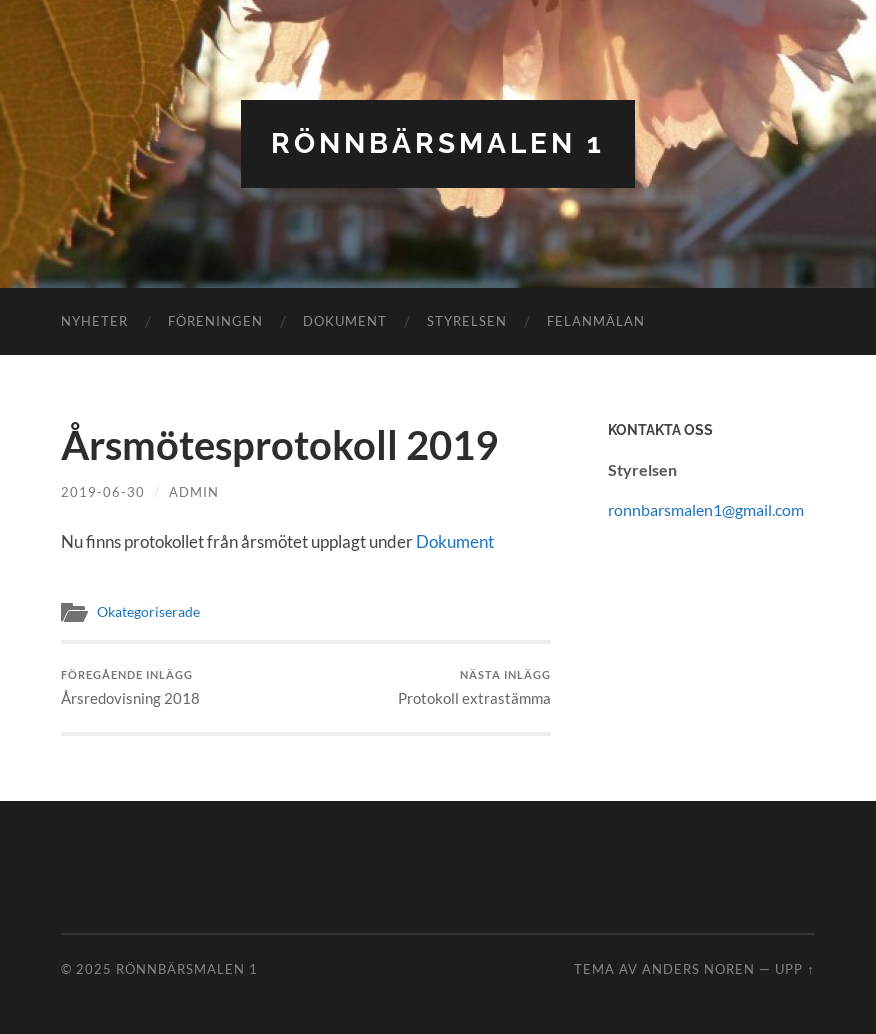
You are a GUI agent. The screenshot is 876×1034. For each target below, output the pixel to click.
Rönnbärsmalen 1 (438, 143)
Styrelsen (467, 321)
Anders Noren (698, 969)
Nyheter (94, 321)
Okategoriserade (148, 612)
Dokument (345, 321)
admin (194, 492)
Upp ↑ (794, 969)
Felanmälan (596, 321)
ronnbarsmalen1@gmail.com (706, 509)
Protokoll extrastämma (474, 687)
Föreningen (215, 321)
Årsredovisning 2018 (130, 687)
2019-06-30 (103, 492)
